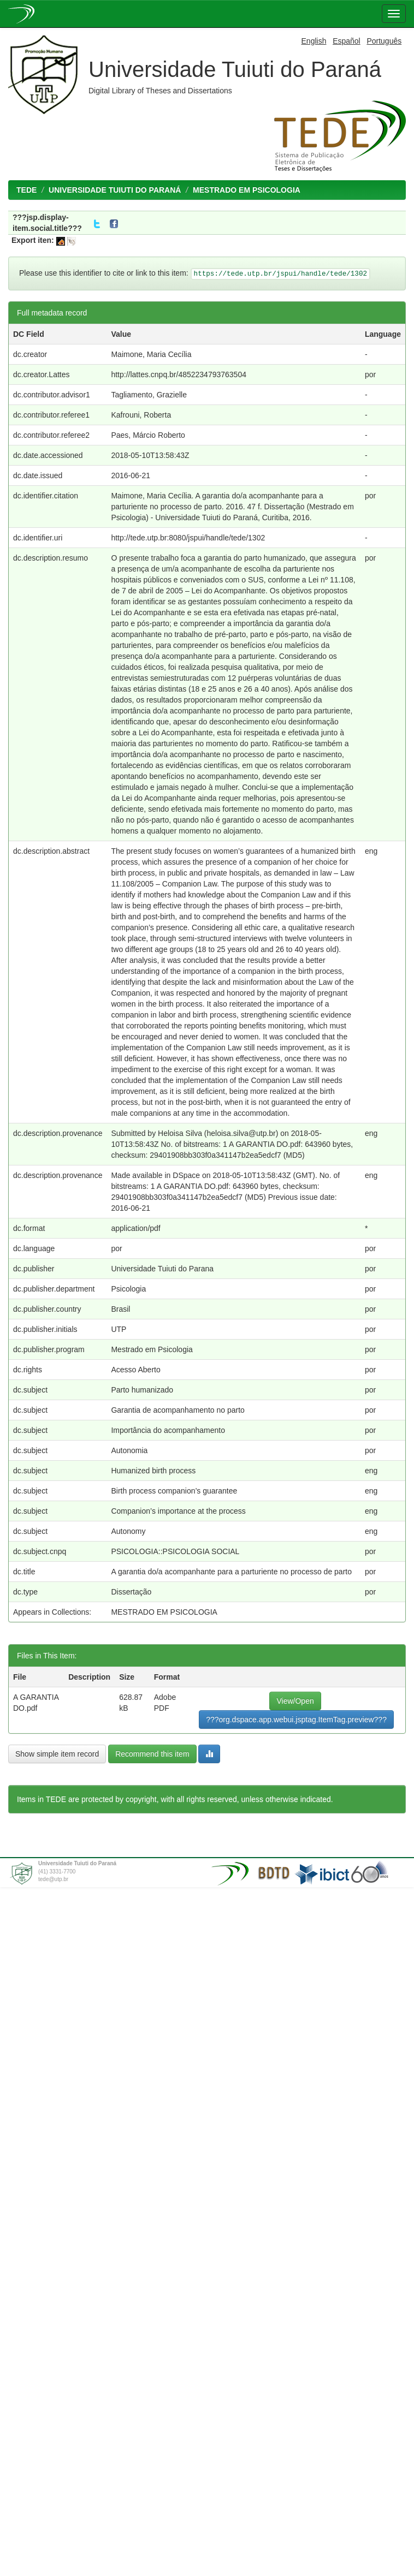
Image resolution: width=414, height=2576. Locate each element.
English (314, 41)
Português (383, 41)
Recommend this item (152, 1754)
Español (346, 41)
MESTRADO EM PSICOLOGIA (246, 190)
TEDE (26, 190)
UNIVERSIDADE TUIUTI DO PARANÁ (115, 190)
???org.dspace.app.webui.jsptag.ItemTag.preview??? (296, 1719)
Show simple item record (57, 1754)
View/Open (295, 1701)
